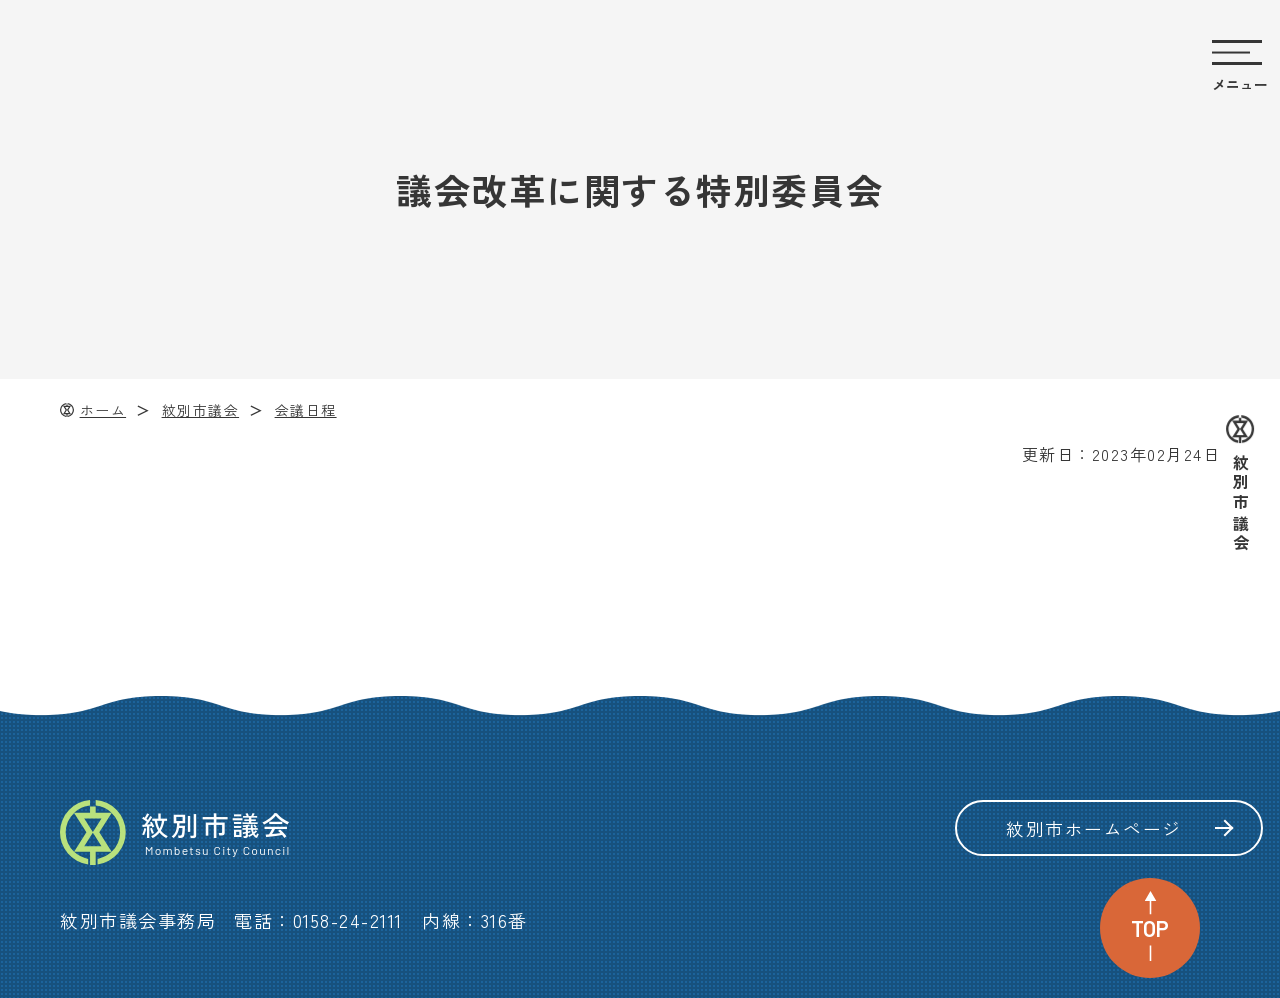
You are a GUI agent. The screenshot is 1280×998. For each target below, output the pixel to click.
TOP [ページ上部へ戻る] (1150, 928)
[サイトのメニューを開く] (1240, 68)
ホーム (103, 410)
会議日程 (306, 410)
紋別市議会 (201, 410)
